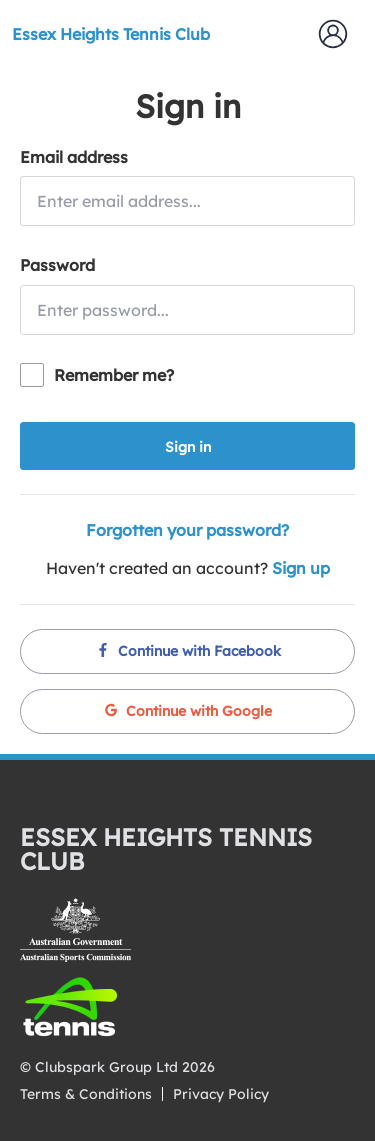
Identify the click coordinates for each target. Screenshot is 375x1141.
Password (57, 265)
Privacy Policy (221, 1094)
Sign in (188, 447)
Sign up (301, 568)
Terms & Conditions (86, 1094)
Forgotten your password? (187, 530)
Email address (74, 157)
